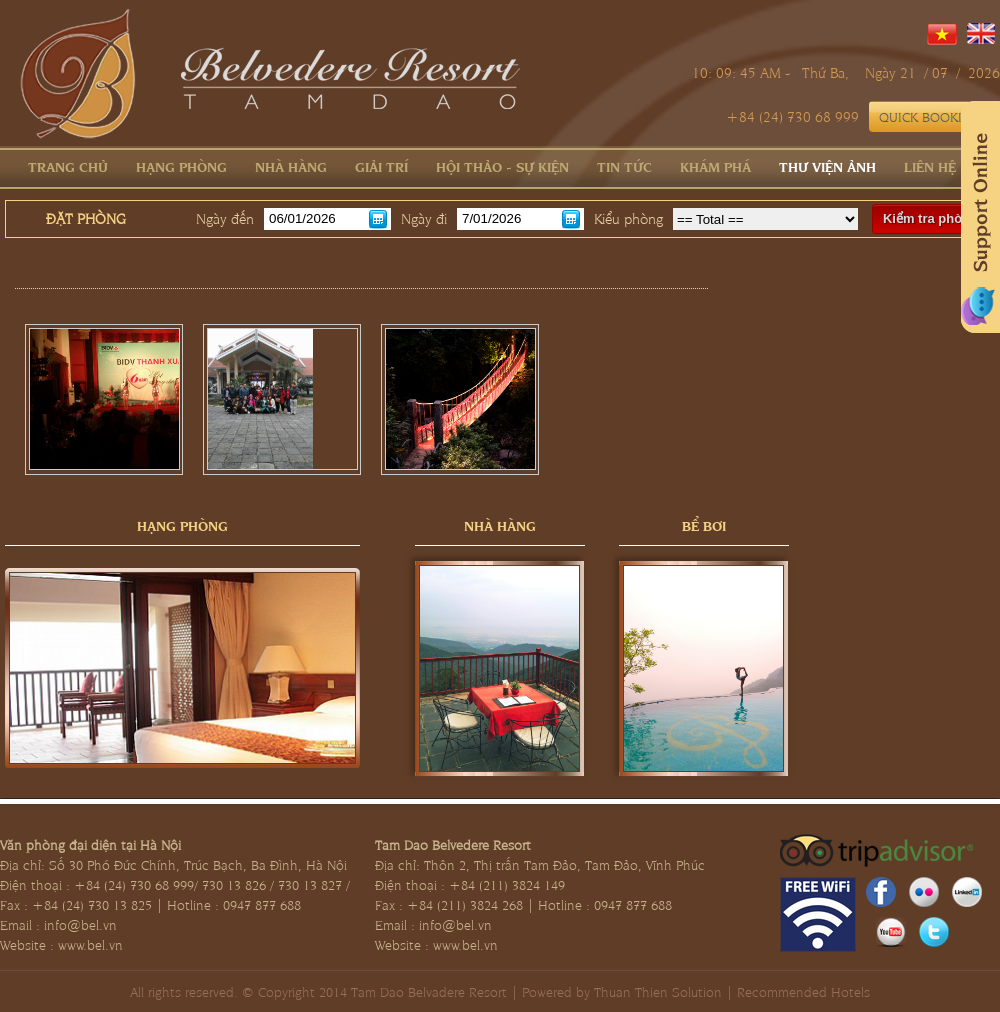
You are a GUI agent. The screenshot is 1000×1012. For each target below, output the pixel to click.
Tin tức (624, 166)
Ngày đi (424, 218)
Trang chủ (68, 166)
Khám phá (715, 166)
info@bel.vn (80, 924)
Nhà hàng (291, 166)
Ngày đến (225, 218)
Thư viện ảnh (827, 166)
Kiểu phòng (628, 218)
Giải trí (381, 166)
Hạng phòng (181, 166)
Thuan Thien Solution (658, 991)
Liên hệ (930, 166)
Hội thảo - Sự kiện (502, 166)
